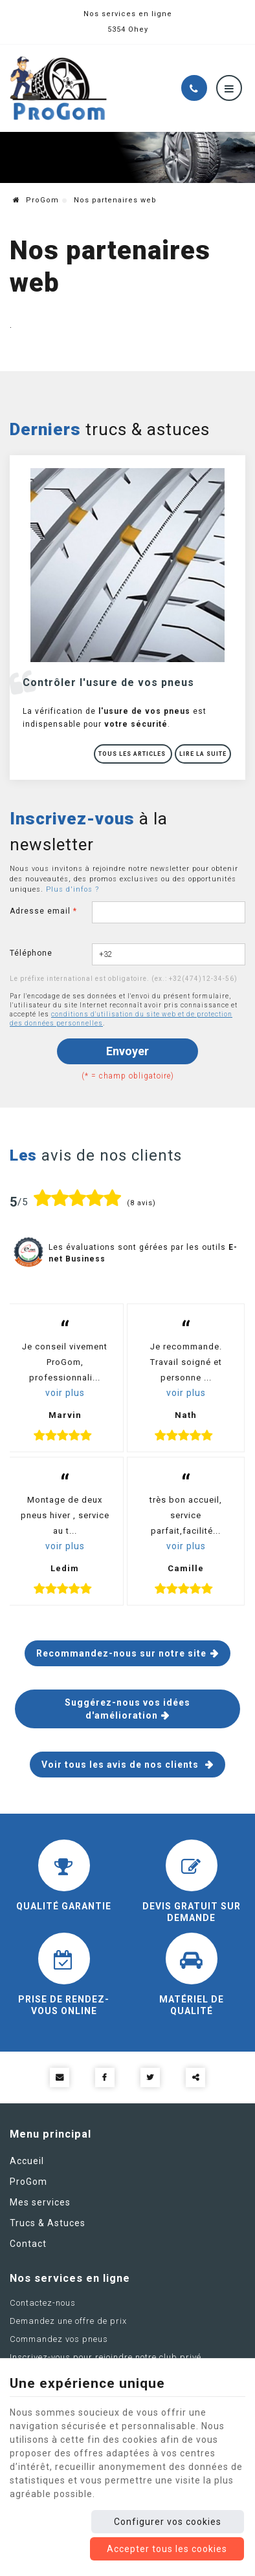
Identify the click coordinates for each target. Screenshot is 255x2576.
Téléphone (31, 953)
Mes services (40, 2202)
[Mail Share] (59, 2077)
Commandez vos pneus (59, 2340)
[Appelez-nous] (194, 88)
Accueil (27, 2161)
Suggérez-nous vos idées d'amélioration (127, 1709)
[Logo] (58, 88)
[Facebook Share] (105, 2077)
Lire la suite (203, 754)
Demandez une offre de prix (68, 2321)
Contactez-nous (43, 2303)
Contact (28, 2243)
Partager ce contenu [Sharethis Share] (195, 2077)
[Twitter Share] (150, 2077)
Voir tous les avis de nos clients (121, 1764)
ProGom (36, 200)
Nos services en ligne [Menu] (70, 2279)
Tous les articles (133, 754)
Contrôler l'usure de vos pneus (108, 682)
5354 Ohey (127, 29)
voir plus (65, 1393)
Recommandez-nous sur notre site (121, 1653)
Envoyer (127, 1051)
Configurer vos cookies (167, 2522)
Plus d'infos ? (72, 889)
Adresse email (43, 911)
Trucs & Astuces (47, 2223)
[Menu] (229, 88)
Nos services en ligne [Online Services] (127, 14)
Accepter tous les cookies (167, 2549)
